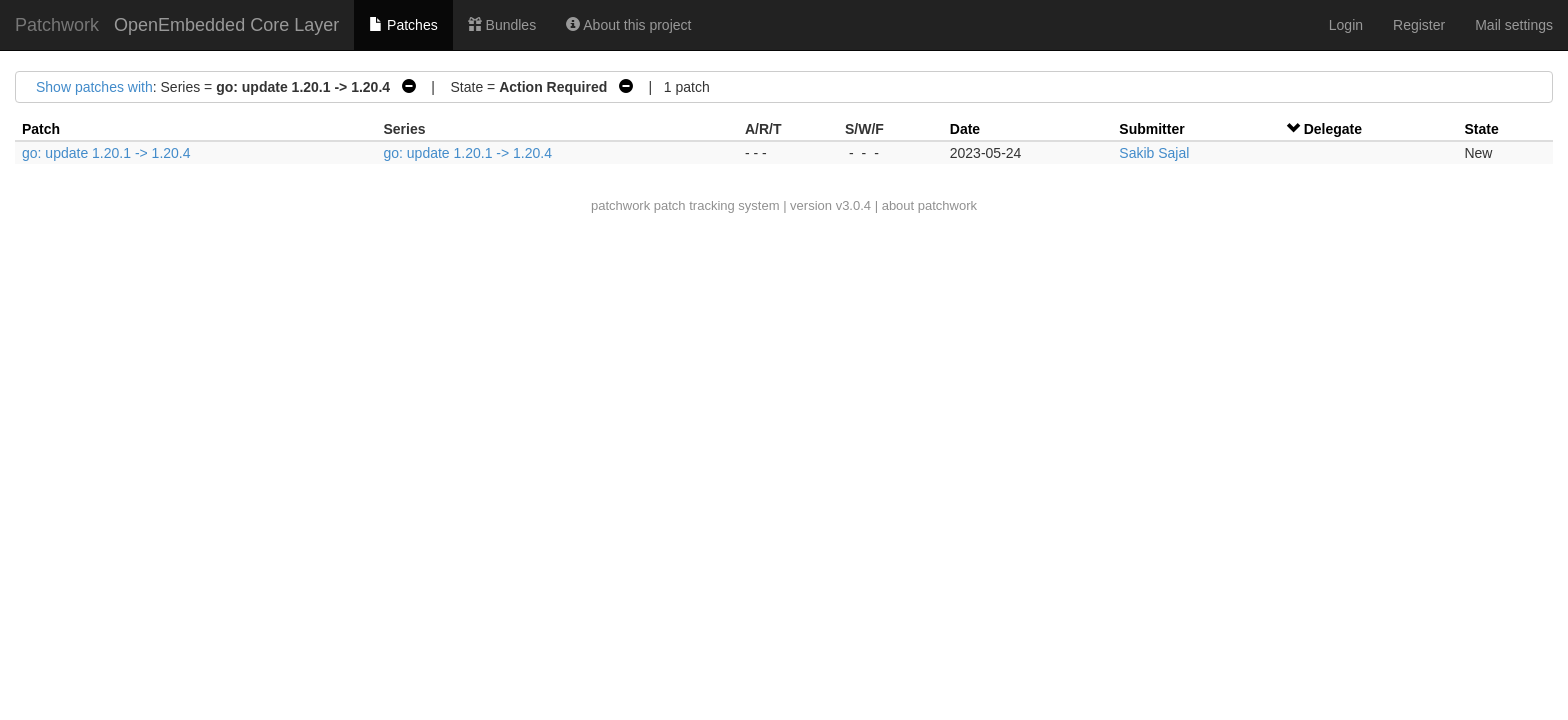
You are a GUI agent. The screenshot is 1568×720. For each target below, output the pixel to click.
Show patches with (94, 87)
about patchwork (929, 205)
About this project (628, 25)
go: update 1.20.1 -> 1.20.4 (106, 153)
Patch (41, 129)
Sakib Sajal (1154, 153)
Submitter (1151, 129)
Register (1419, 25)
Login (1346, 25)
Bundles (502, 25)
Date (965, 129)
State (1481, 129)
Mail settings (1514, 25)
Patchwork (57, 25)
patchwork (620, 205)
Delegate (1333, 129)
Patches (403, 25)
